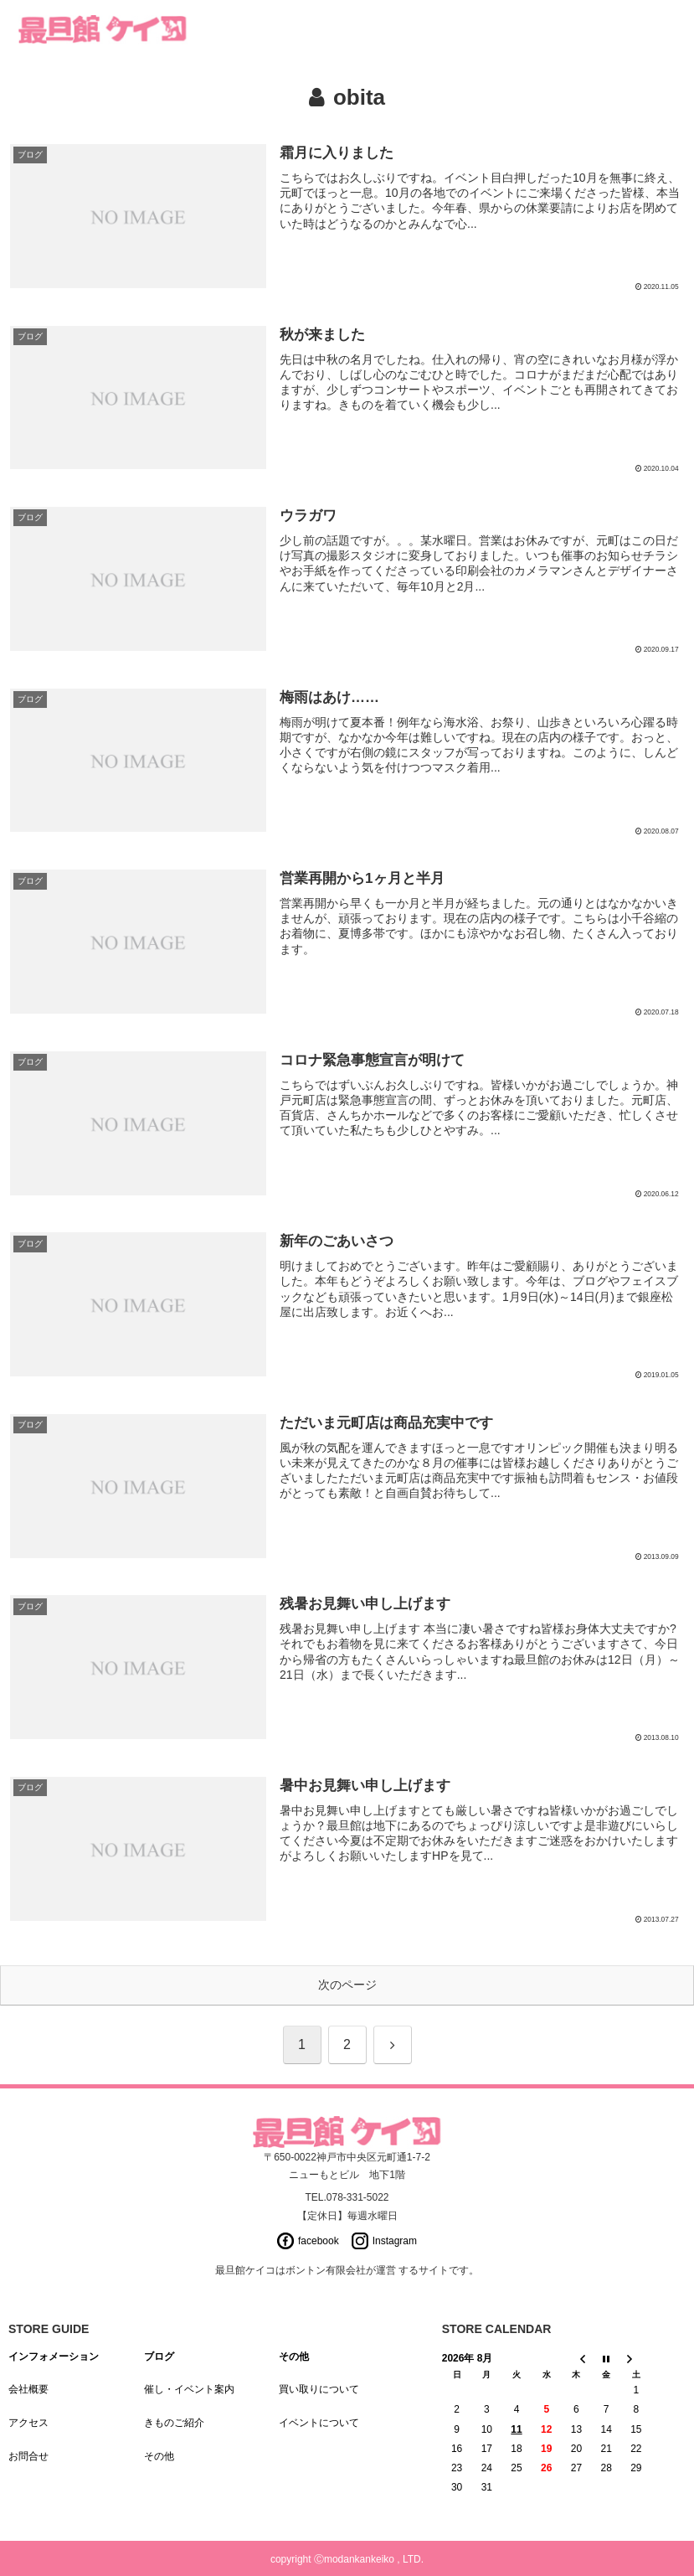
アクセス (28, 2423)
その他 (159, 2456)
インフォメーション (53, 2356)
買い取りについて (319, 2389)
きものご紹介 (174, 2423)
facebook (318, 2241)
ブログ (159, 2356)
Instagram (395, 2241)
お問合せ (28, 2456)
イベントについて (319, 2423)
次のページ (347, 1984)
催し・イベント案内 (189, 2389)
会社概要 (28, 2389)
